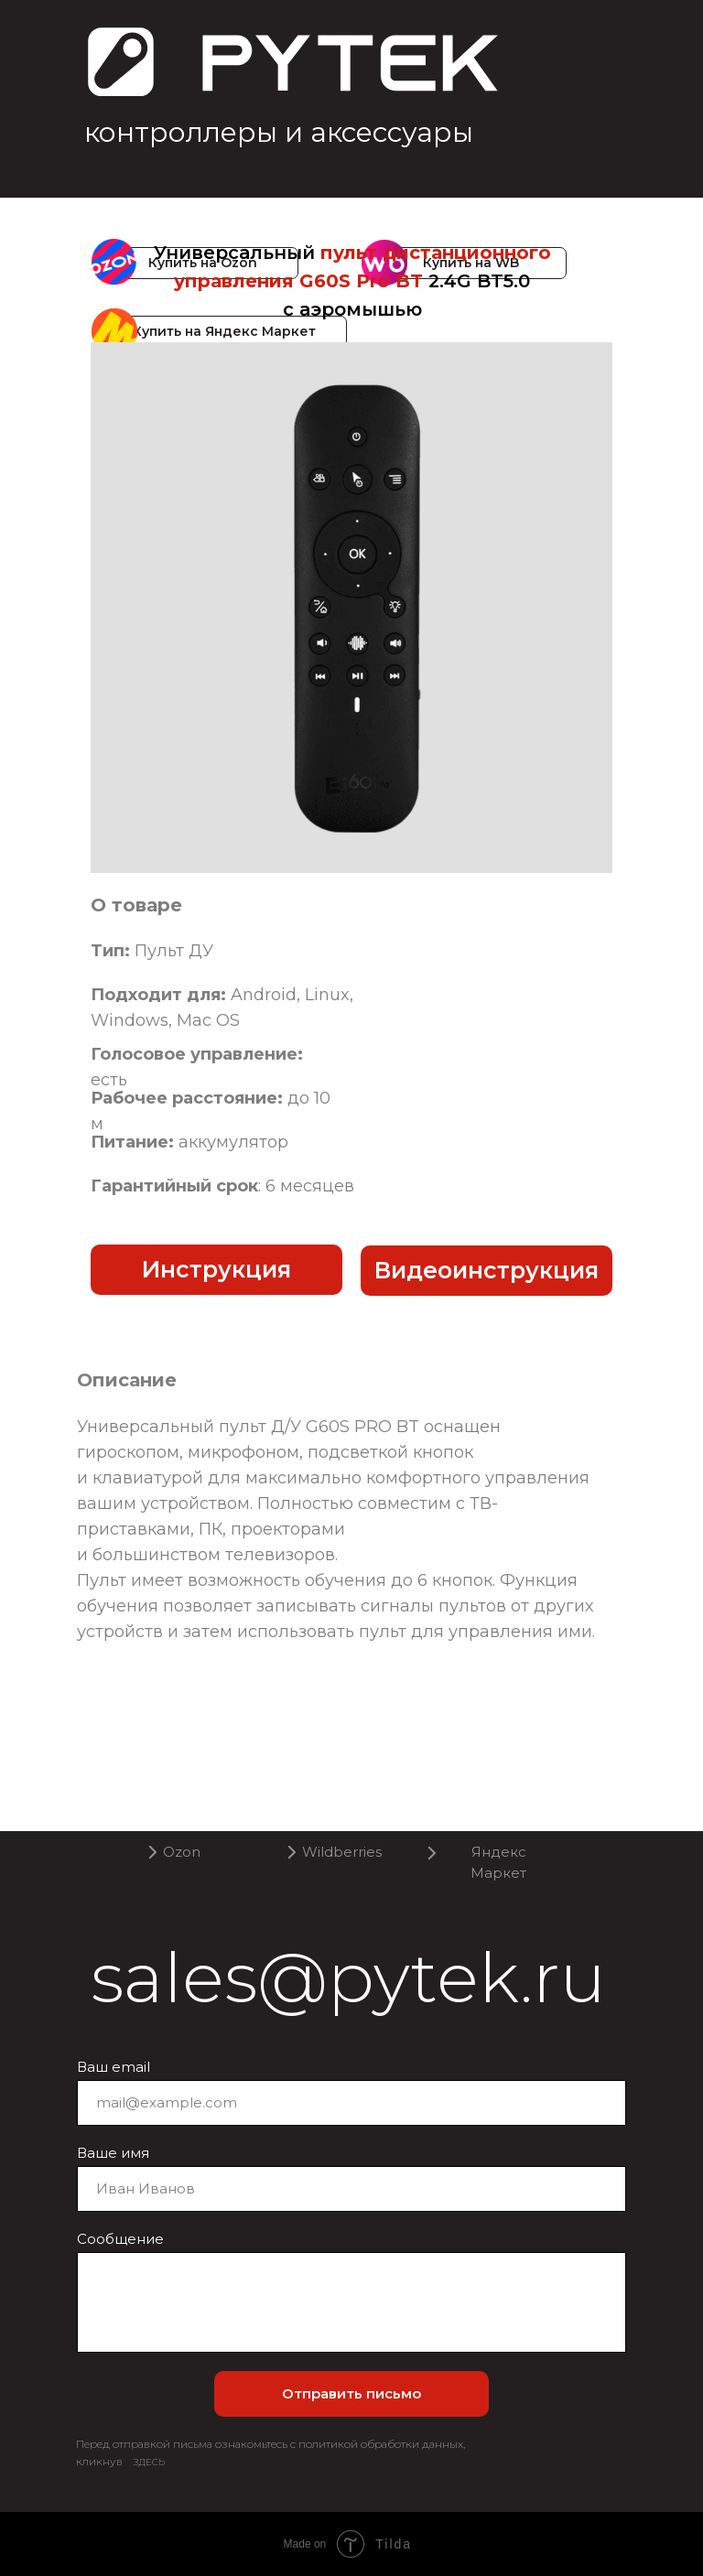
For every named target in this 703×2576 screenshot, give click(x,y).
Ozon (181, 1851)
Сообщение (120, 2238)
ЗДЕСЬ (149, 2462)
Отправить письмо (351, 2393)
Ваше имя (113, 2152)
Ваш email (113, 2066)
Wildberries (342, 1851)
